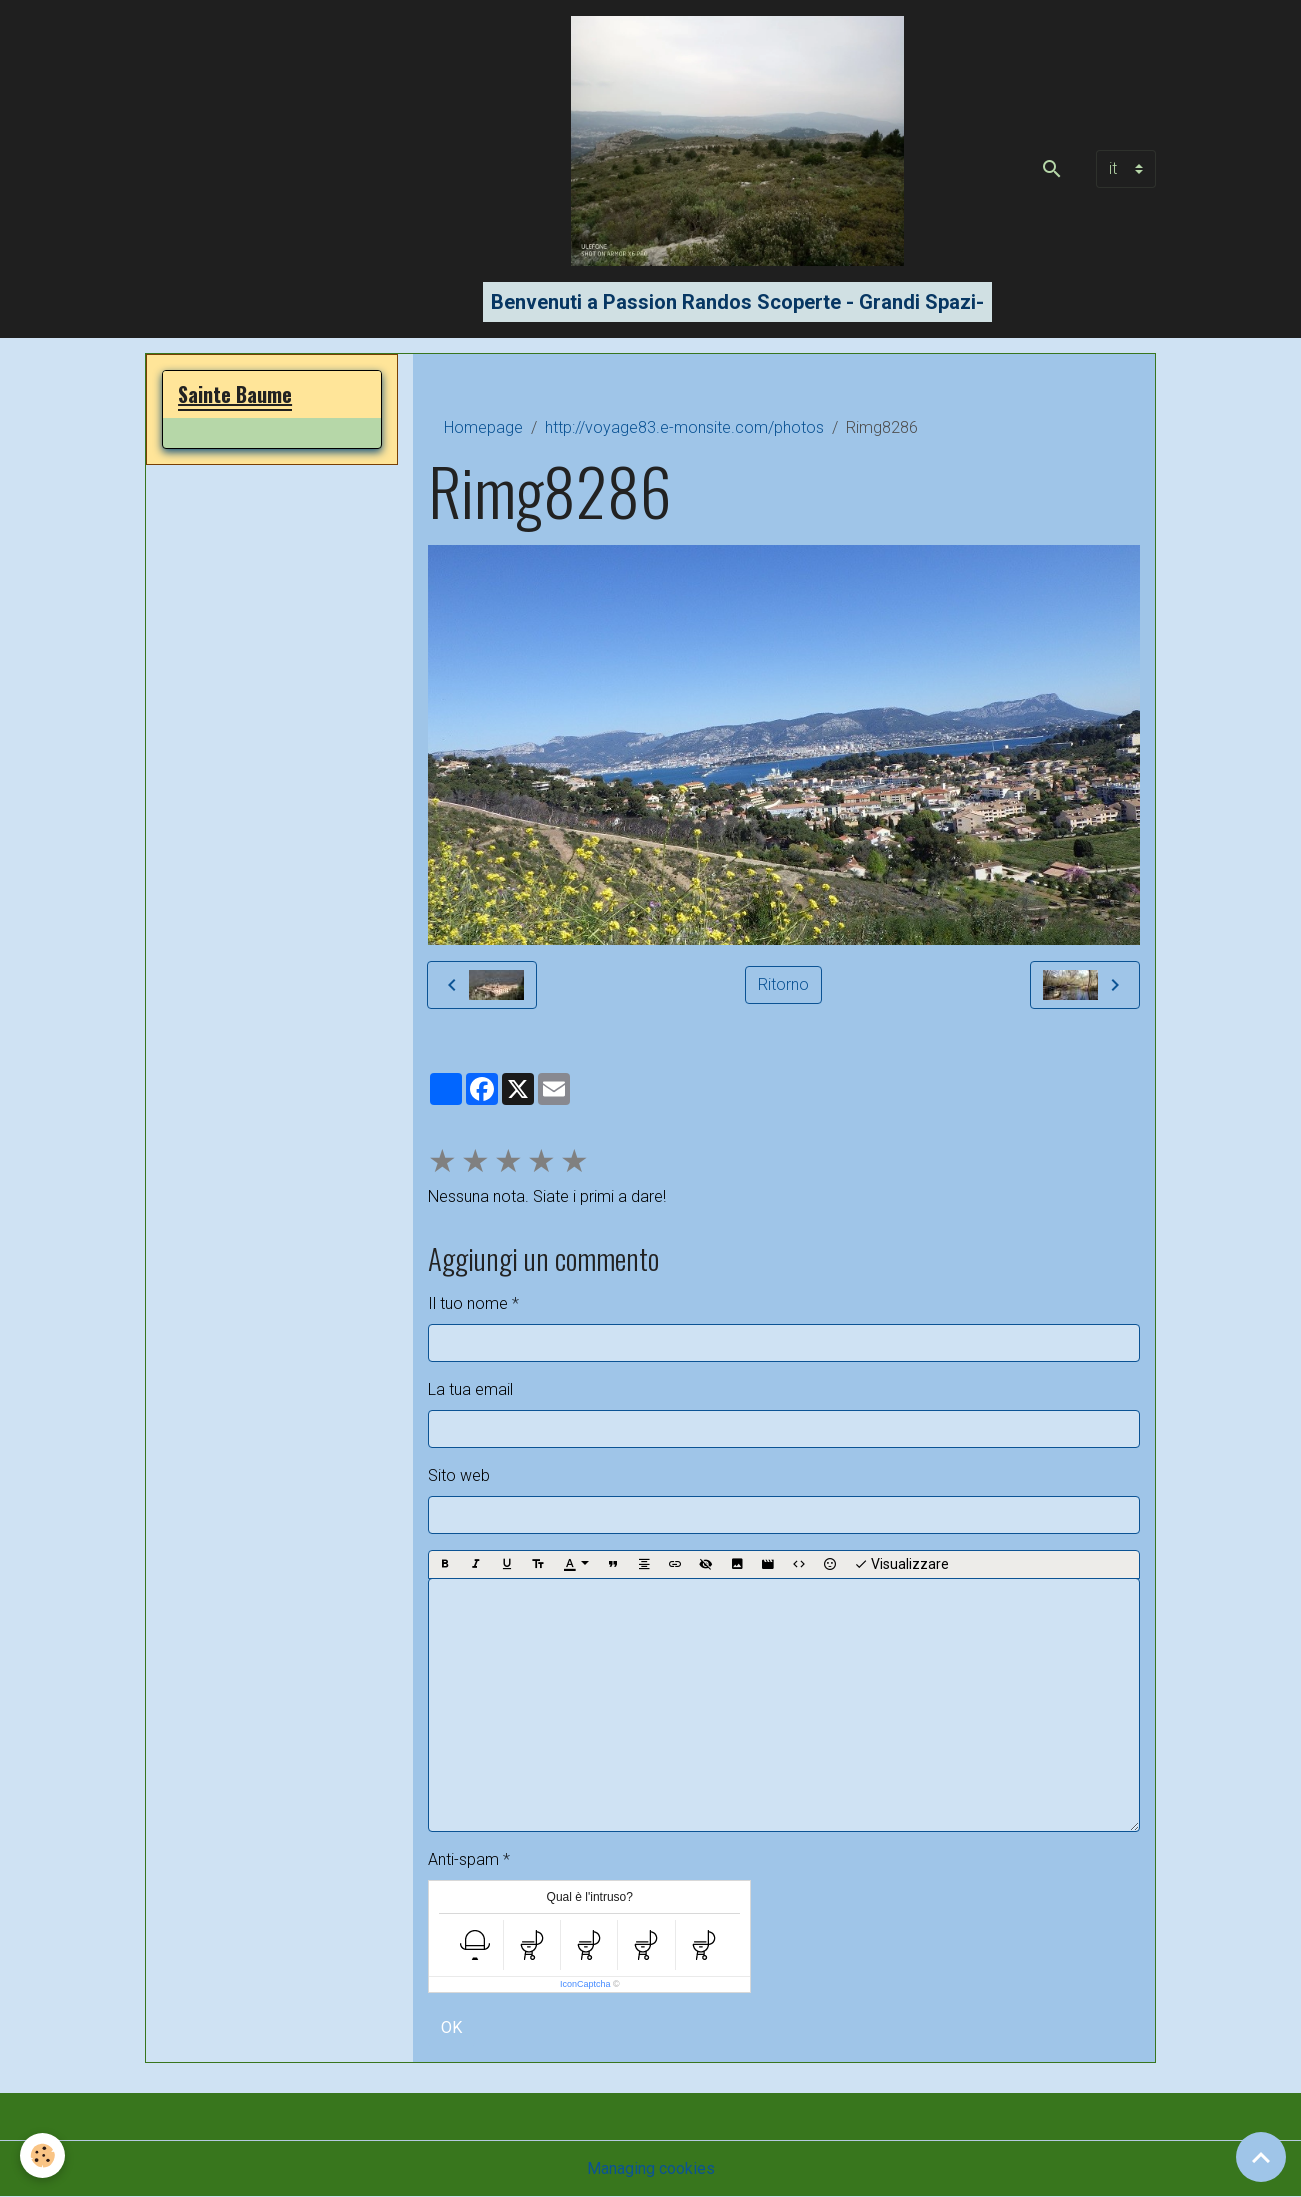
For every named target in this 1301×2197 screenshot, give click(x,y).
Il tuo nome (468, 1303)
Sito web (459, 1475)
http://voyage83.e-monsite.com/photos (684, 427)
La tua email (470, 1389)
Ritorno (783, 984)
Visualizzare (901, 1565)
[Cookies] (42, 2155)
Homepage (483, 427)
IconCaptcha (585, 1984)
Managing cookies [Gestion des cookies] (651, 2168)
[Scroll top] (1261, 2157)
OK (451, 2027)
